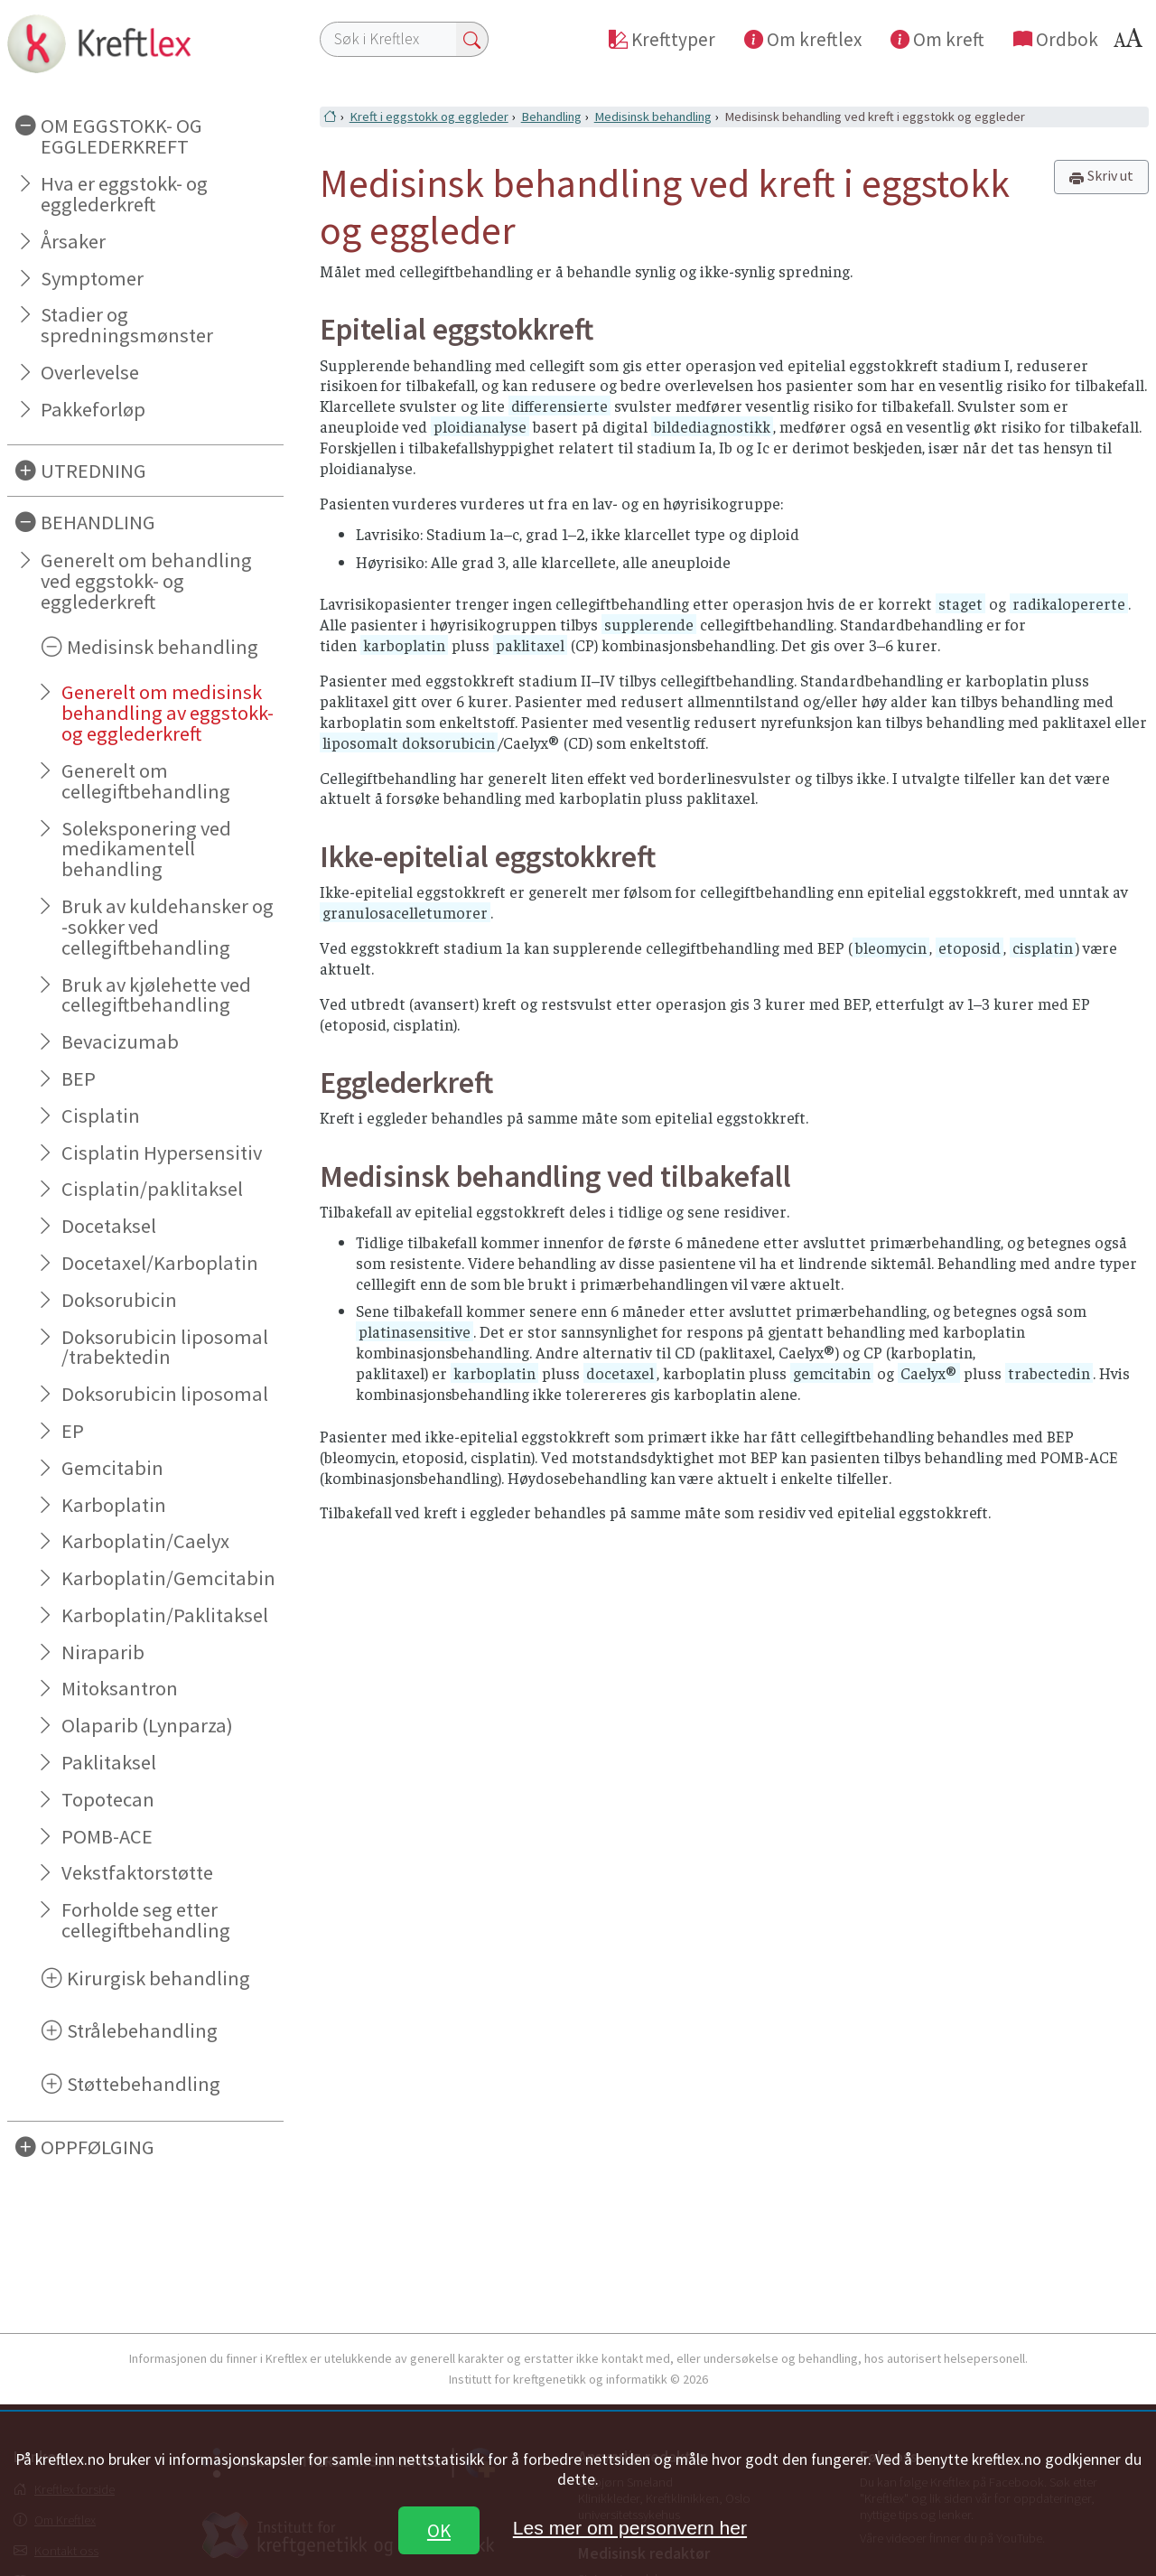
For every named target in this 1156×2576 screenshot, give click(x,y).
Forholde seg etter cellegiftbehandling (145, 1920)
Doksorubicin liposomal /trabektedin (164, 1347)
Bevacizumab (120, 1041)
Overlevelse (90, 372)
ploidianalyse (480, 426)
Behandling (551, 116)
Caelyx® (928, 1373)
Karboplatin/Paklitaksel (164, 1615)
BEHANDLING (98, 522)
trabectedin (1049, 1373)
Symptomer (92, 278)
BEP (78, 1078)
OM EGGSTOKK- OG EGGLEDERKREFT (121, 136)
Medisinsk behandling (162, 646)
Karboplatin (113, 1504)
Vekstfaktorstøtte (137, 1872)
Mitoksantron (119, 1688)
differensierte (559, 405)
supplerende (649, 624)
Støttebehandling (143, 2083)
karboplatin (404, 645)
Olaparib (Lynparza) (147, 1725)
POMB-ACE (107, 1836)
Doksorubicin (119, 1299)
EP (72, 1430)
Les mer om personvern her (630, 2527)
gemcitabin (832, 1373)
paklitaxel (530, 645)
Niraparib (102, 1652)
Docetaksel (108, 1225)
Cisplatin (100, 1115)
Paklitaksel (108, 1762)
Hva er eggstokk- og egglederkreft (124, 194)
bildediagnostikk (712, 426)
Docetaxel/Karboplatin (159, 1262)
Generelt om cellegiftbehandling (145, 781)
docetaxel (620, 1373)
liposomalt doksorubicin (408, 742)
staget (960, 603)
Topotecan (107, 1799)
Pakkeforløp (93, 409)
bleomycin (891, 947)
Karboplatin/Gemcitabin (168, 1578)
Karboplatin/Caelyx (145, 1541)
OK (439, 2530)
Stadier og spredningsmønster (127, 325)
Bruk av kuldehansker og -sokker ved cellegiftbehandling (167, 926)
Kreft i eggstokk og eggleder (429, 116)
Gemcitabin (112, 1467)
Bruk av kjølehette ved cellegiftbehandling (156, 995)
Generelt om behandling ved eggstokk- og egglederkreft (146, 580)
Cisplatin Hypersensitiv (161, 1152)
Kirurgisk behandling (158, 1978)
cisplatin (1042, 947)
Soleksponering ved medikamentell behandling (146, 849)
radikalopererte (1068, 603)
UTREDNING (93, 470)
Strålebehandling (142, 2030)
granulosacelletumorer (405, 912)
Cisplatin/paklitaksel (152, 1188)
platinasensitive (415, 1331)
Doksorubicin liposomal (164, 1393)
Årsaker (73, 241)
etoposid (969, 947)
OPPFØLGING (97, 2147)
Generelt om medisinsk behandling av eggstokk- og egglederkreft (167, 712)
